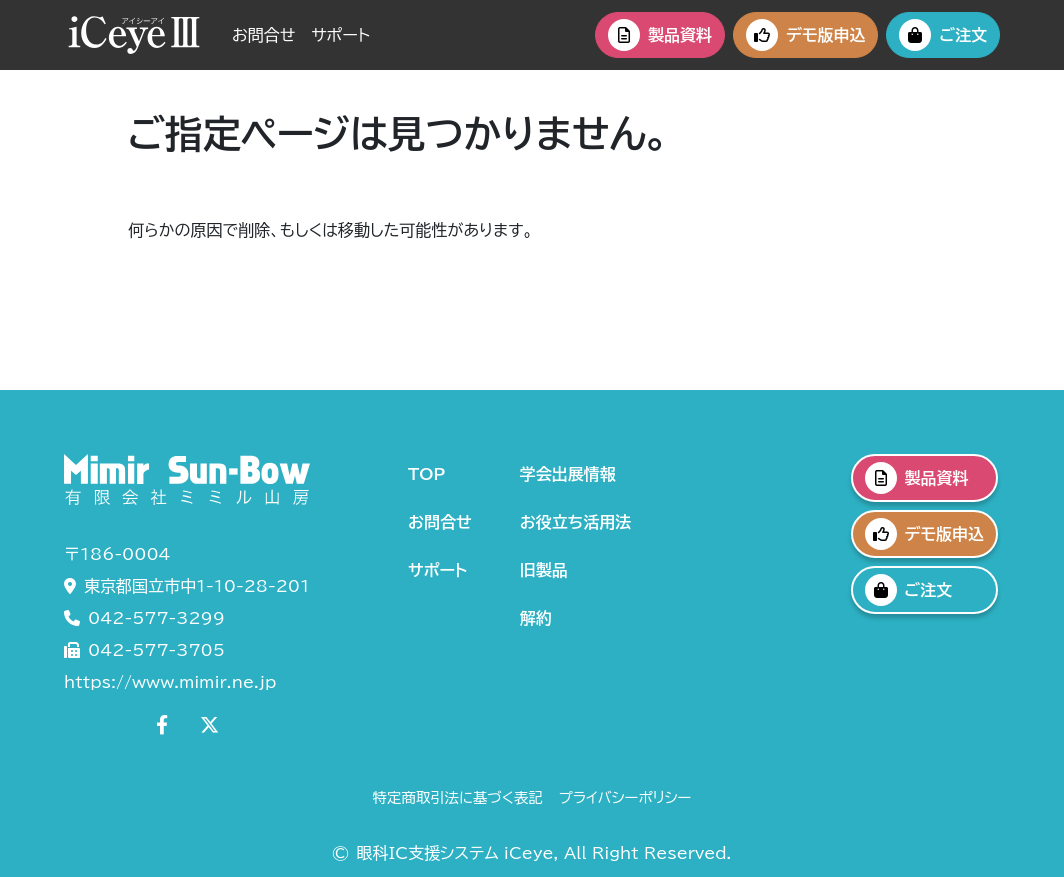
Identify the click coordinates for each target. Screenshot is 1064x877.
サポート (340, 35)
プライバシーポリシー (625, 797)
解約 (536, 618)
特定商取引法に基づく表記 (458, 797)
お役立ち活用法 (576, 522)
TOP (426, 474)
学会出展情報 (568, 474)
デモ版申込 (805, 35)
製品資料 (660, 35)
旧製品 (544, 570)
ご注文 (943, 35)
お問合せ (263, 35)
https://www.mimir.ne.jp (170, 682)
